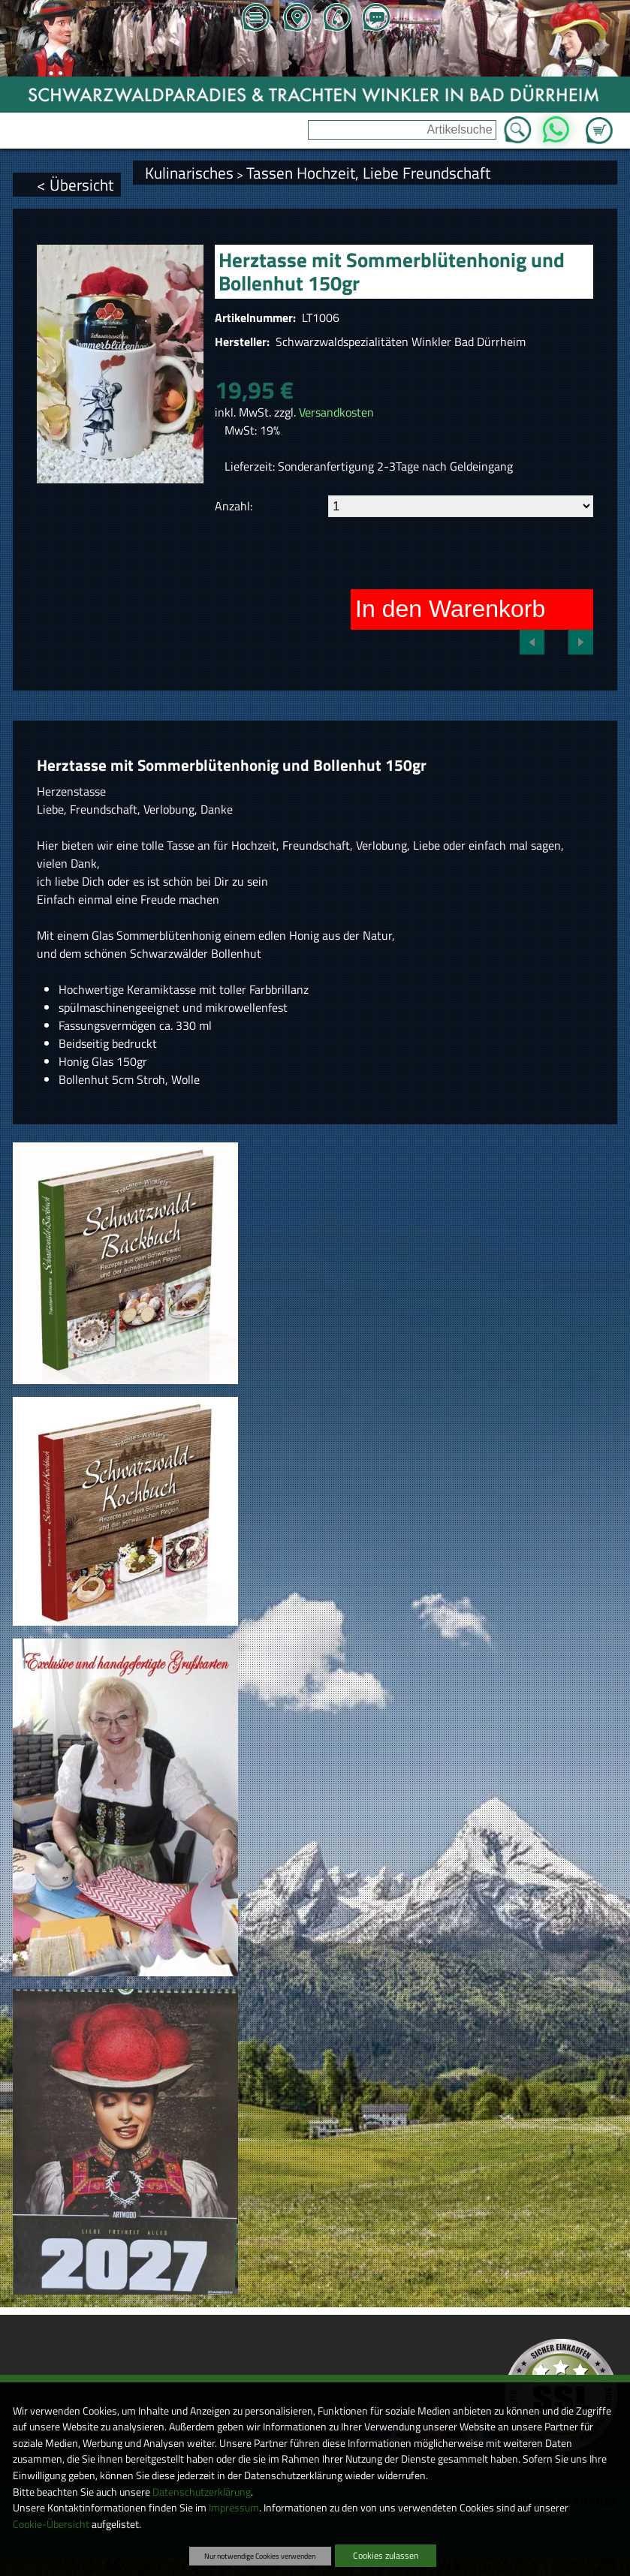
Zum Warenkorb (599, 122)
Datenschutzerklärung (201, 2492)
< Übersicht (75, 185)
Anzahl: (233, 506)
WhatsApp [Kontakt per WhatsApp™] (556, 125)
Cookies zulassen (385, 2555)
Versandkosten (336, 412)
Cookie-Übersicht (51, 2524)
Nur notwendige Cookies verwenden (259, 2556)
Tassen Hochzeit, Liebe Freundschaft (368, 173)
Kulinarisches (189, 173)
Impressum (234, 2507)
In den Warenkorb (450, 608)
